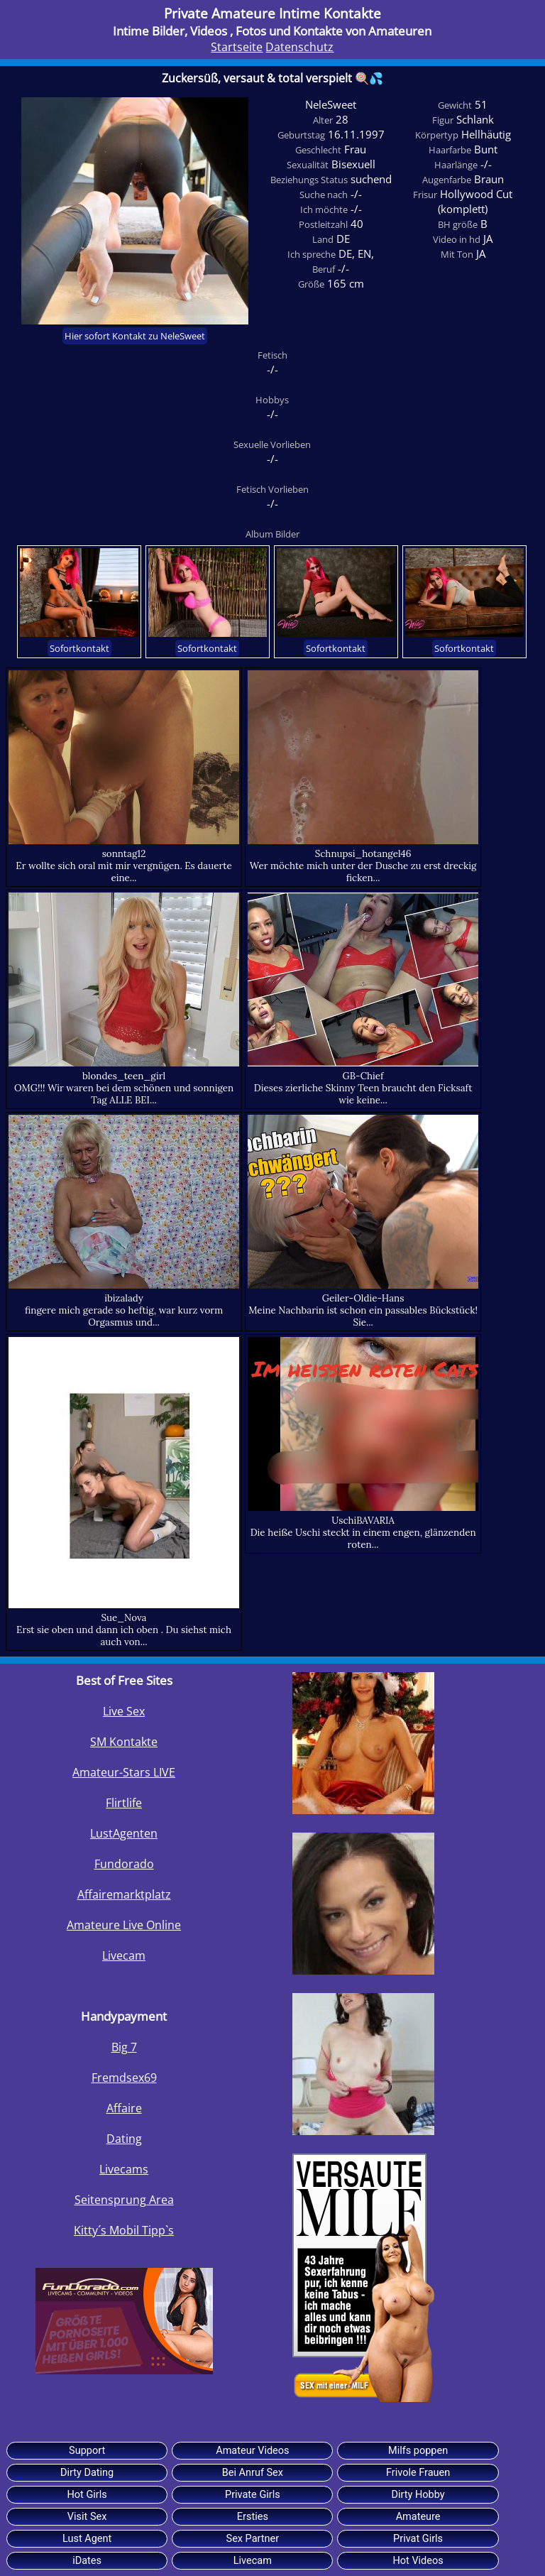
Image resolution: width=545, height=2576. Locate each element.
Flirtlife (124, 1803)
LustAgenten (124, 1833)
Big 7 (124, 2047)
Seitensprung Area (124, 2199)
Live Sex (124, 1711)
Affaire (124, 2108)
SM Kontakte (124, 1742)
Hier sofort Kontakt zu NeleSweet (135, 335)
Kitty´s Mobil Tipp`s (124, 2230)
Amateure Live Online (124, 1925)
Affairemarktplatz (124, 1894)
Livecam (123, 1955)
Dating (124, 2138)
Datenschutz (299, 47)
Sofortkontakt (79, 648)
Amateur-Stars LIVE (123, 1772)
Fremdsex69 (124, 2077)
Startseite (237, 47)
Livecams (123, 2169)
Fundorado (124, 1864)
